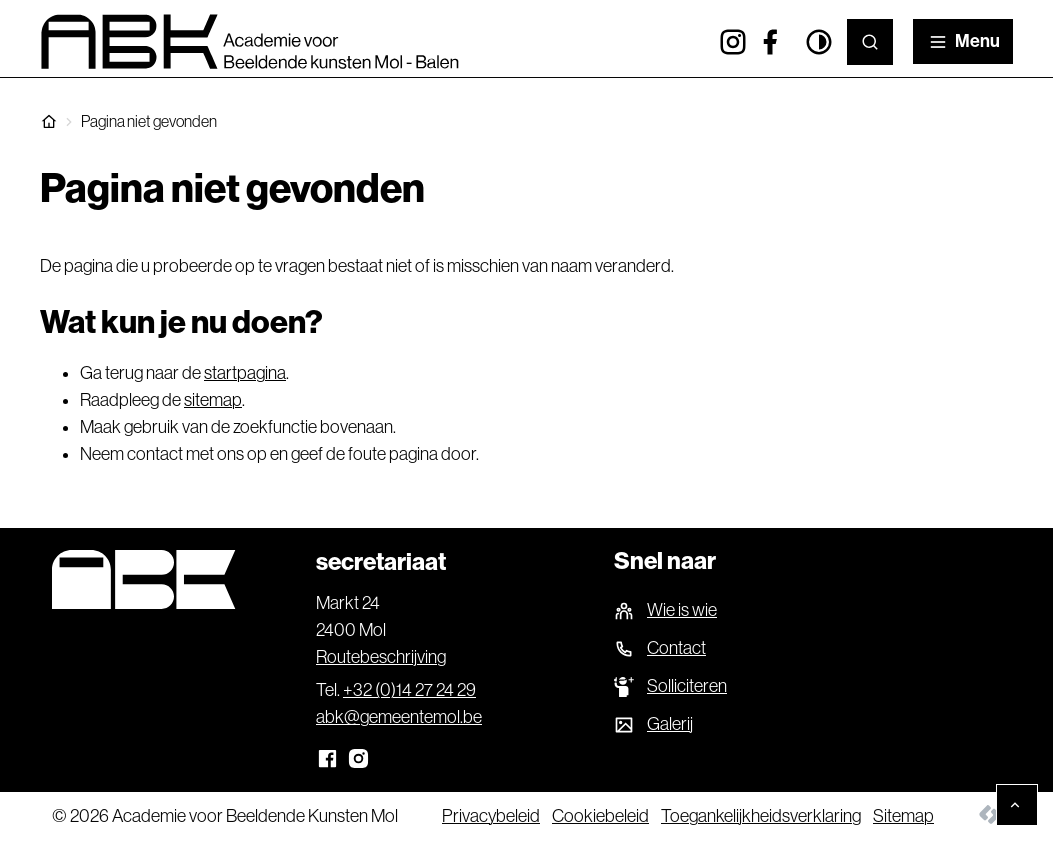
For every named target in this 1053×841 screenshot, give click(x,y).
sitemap (213, 400)
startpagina (245, 373)
